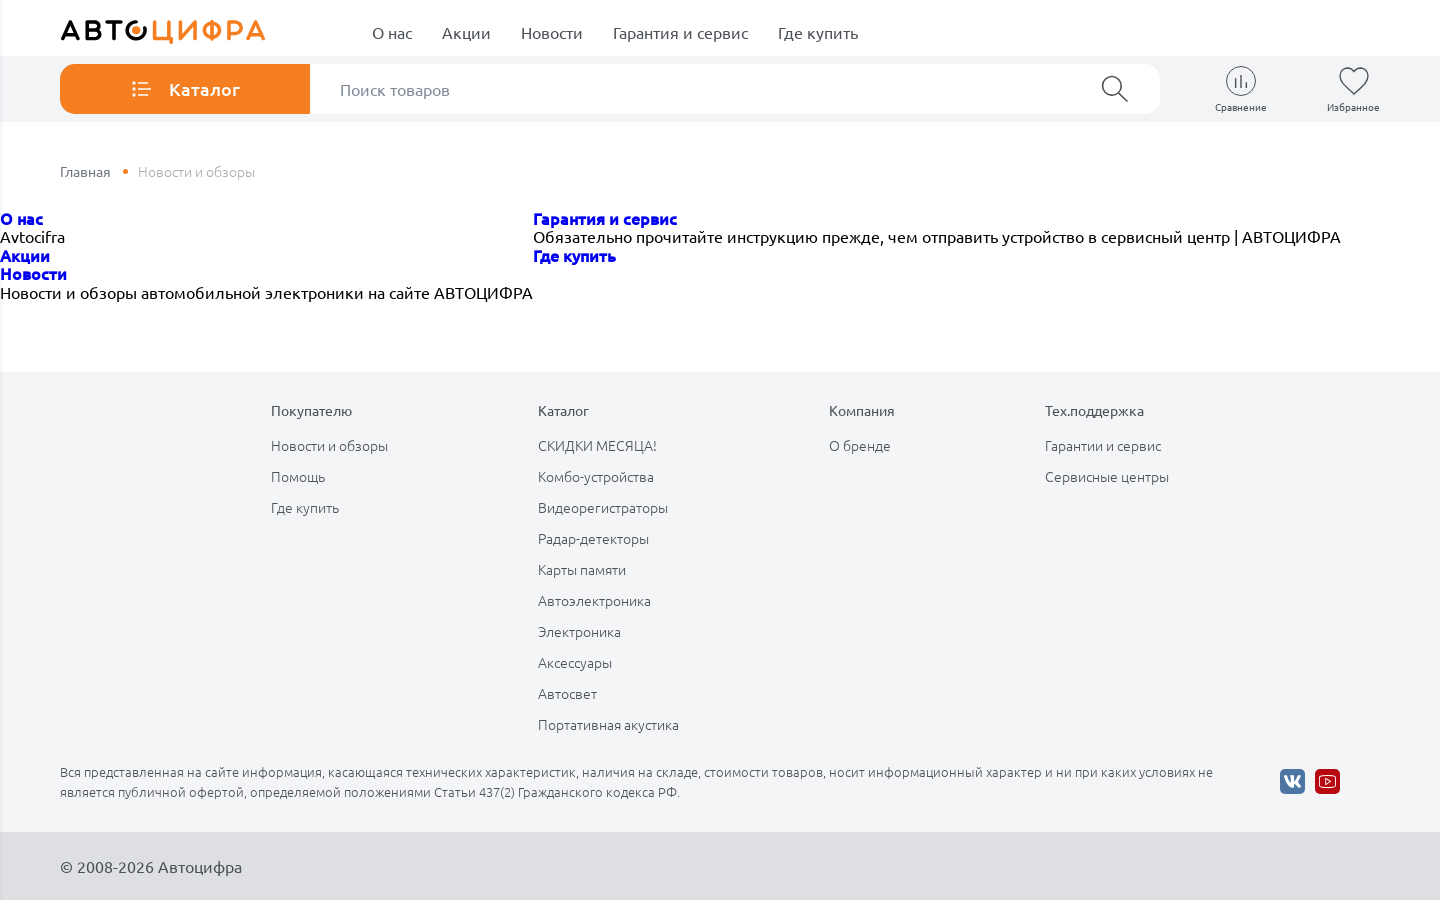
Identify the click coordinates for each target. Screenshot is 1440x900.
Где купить (818, 32)
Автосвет (567, 693)
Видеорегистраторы (603, 507)
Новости (552, 32)
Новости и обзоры (329, 445)
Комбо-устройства (596, 476)
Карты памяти (582, 569)
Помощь (298, 476)
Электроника (579, 631)
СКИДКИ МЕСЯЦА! (597, 445)
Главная (85, 171)
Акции (466, 32)
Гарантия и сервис (680, 32)
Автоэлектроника (594, 600)
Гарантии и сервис (1103, 445)
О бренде (860, 445)
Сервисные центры (1107, 476)
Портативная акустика (608, 724)
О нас (392, 32)
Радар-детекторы (593, 538)
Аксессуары (575, 662)
